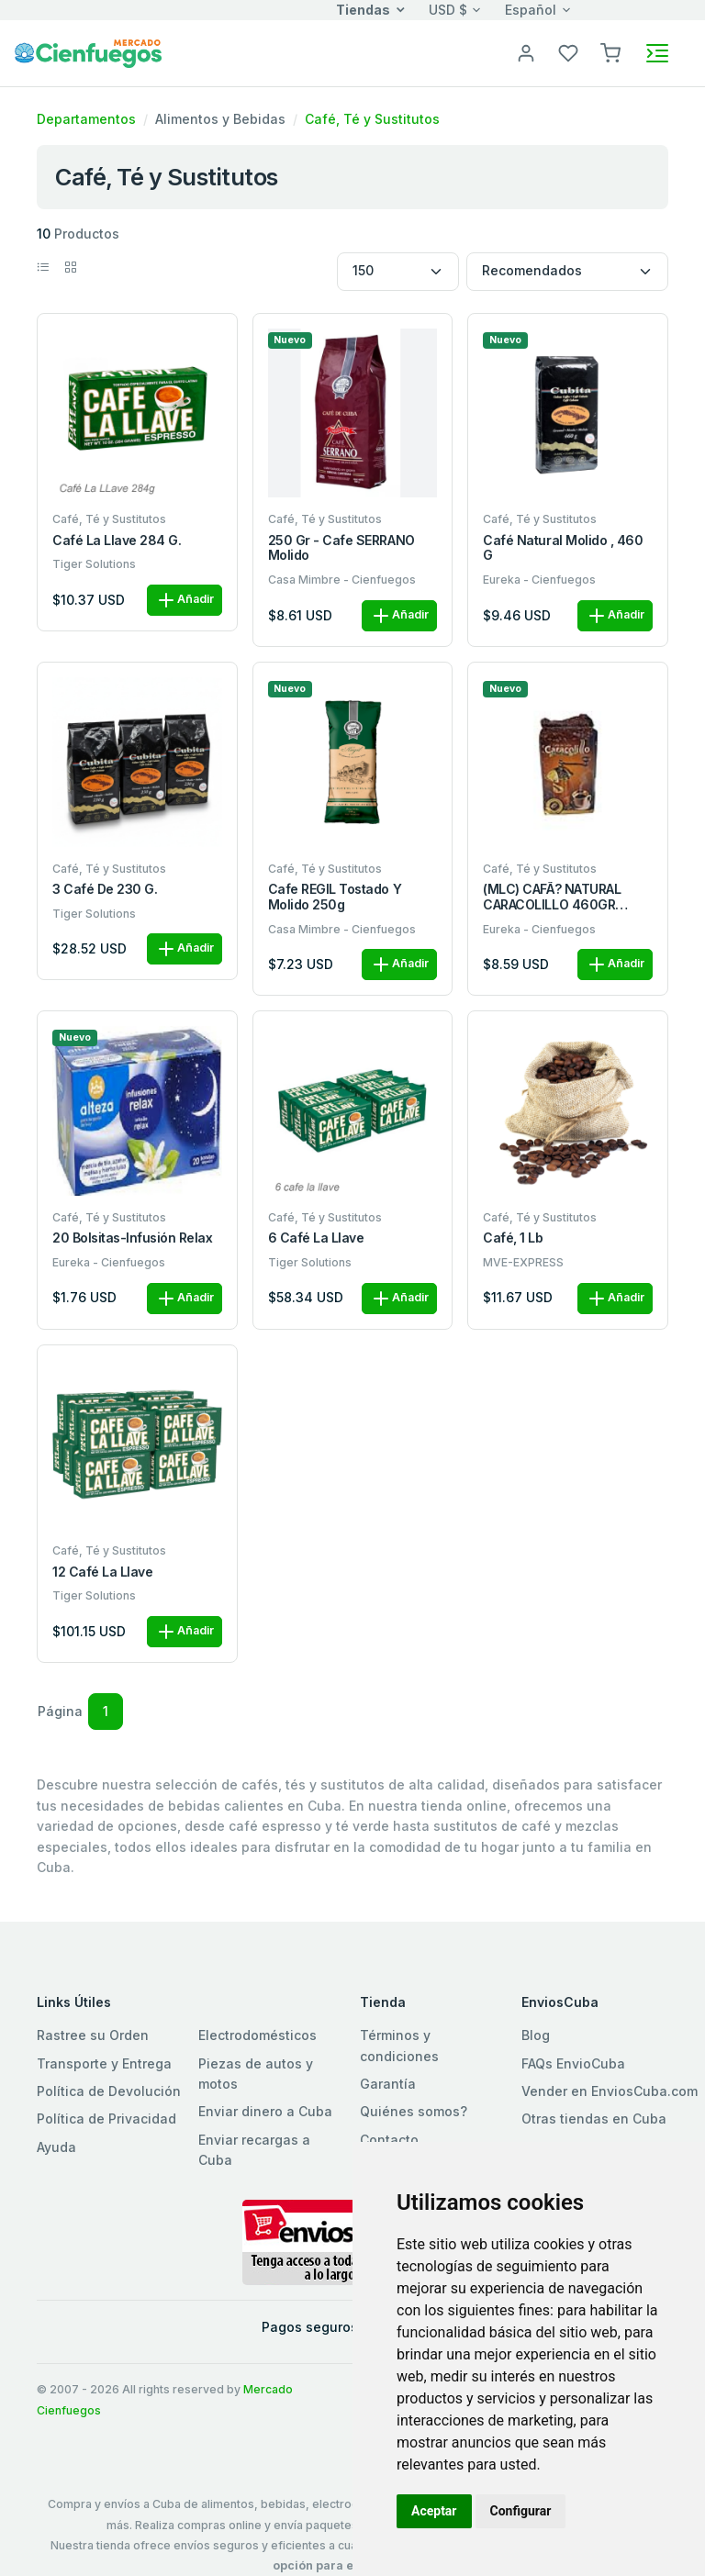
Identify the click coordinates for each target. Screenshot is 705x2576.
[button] (610, 52)
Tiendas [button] (363, 9)
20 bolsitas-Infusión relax (132, 1238)
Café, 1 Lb (513, 1238)
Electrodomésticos (257, 2035)
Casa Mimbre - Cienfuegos (342, 579)
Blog (535, 2035)
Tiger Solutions (94, 564)
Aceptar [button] (434, 2511)
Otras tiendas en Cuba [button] (593, 2118)
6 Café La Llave (316, 1238)
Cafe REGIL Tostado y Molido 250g (334, 897)
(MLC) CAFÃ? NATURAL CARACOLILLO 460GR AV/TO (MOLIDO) (552, 897)
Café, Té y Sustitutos (372, 119)
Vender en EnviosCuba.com (609, 2091)
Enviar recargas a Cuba (254, 2150)
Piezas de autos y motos (255, 2073)
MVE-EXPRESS (523, 1262)
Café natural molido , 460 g (563, 548)
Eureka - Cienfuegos (539, 579)
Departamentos (86, 119)
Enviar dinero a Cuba (265, 2111)
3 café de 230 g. (104, 889)
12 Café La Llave (102, 1572)
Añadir (184, 600)
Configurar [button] (521, 2511)
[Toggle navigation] (657, 53)
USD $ (448, 9)
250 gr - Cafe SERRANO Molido (341, 548)
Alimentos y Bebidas (220, 119)
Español (530, 9)
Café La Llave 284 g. (116, 540)
